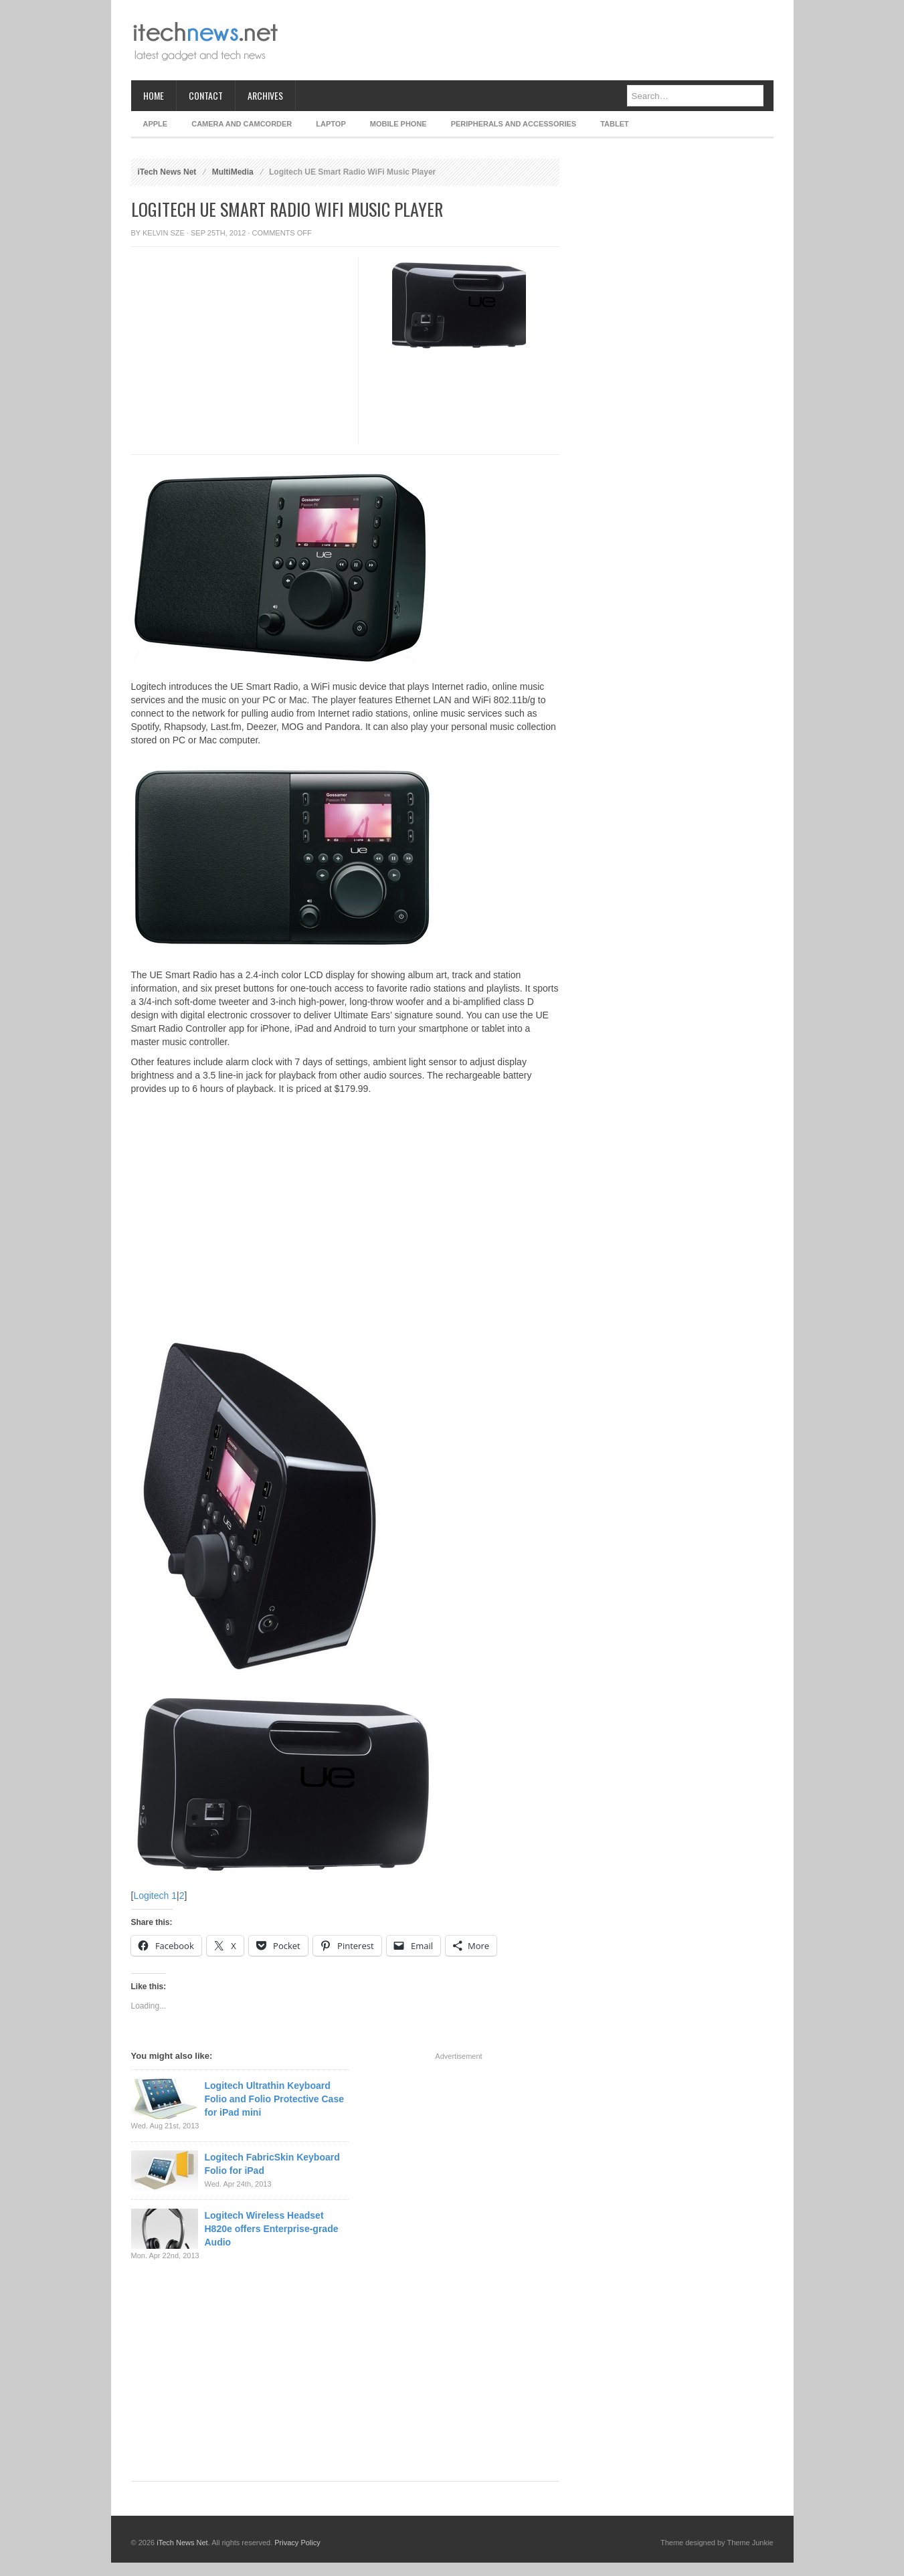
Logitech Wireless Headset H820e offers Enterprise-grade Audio (272, 2228)
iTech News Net (167, 172)
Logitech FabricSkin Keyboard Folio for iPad (272, 2164)
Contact (206, 95)
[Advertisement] (530, 40)
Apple (155, 124)
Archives (265, 95)
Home (153, 95)
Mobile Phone (398, 124)
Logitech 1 (155, 1895)
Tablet (614, 124)
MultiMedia (233, 172)
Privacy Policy (297, 2543)
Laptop (330, 124)
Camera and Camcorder (241, 124)
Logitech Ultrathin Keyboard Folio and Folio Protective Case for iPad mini (274, 2099)
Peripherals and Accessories (513, 124)
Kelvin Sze (164, 233)
